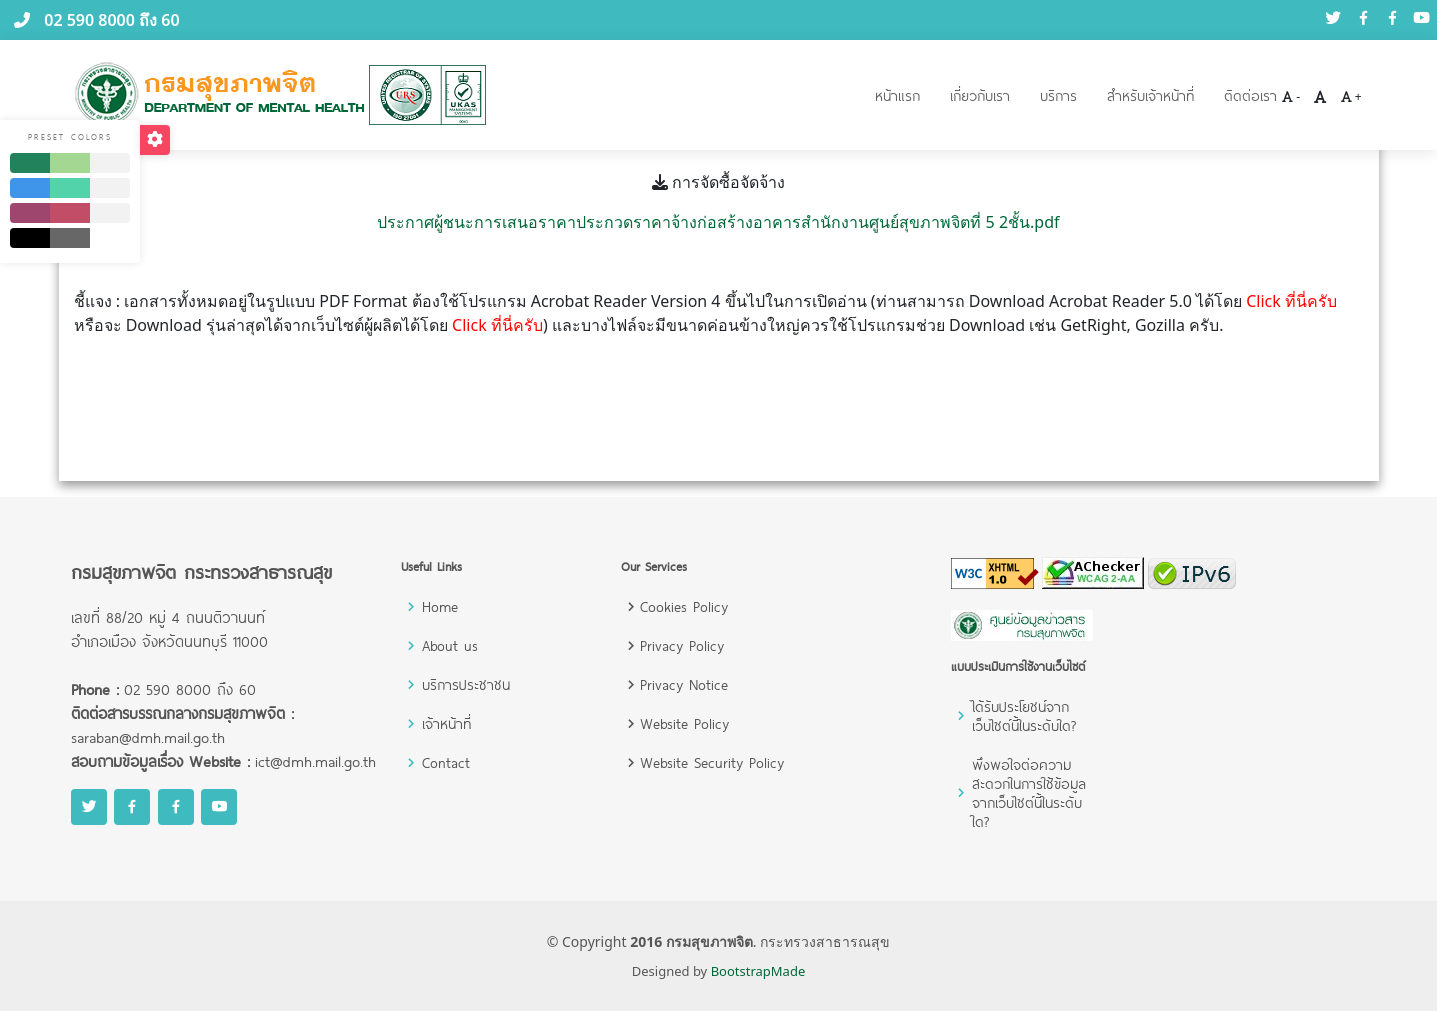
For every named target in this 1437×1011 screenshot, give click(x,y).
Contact (446, 762)
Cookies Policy (684, 606)
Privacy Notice (684, 684)
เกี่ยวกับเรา (980, 95)
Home (440, 606)
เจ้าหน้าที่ (446, 723)
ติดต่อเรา (1250, 95)
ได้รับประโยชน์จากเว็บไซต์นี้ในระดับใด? (1024, 716)
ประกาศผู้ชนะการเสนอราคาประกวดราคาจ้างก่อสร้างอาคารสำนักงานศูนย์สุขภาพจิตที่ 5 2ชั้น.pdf (718, 222)
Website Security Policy (712, 762)
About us (450, 645)
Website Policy (684, 723)
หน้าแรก (897, 95)
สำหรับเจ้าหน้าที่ (1150, 95)
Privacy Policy (682, 645)
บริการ (1058, 95)
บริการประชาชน (466, 684)
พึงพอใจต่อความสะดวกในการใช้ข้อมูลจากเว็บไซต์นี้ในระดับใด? (1029, 793)
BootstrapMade (758, 971)
